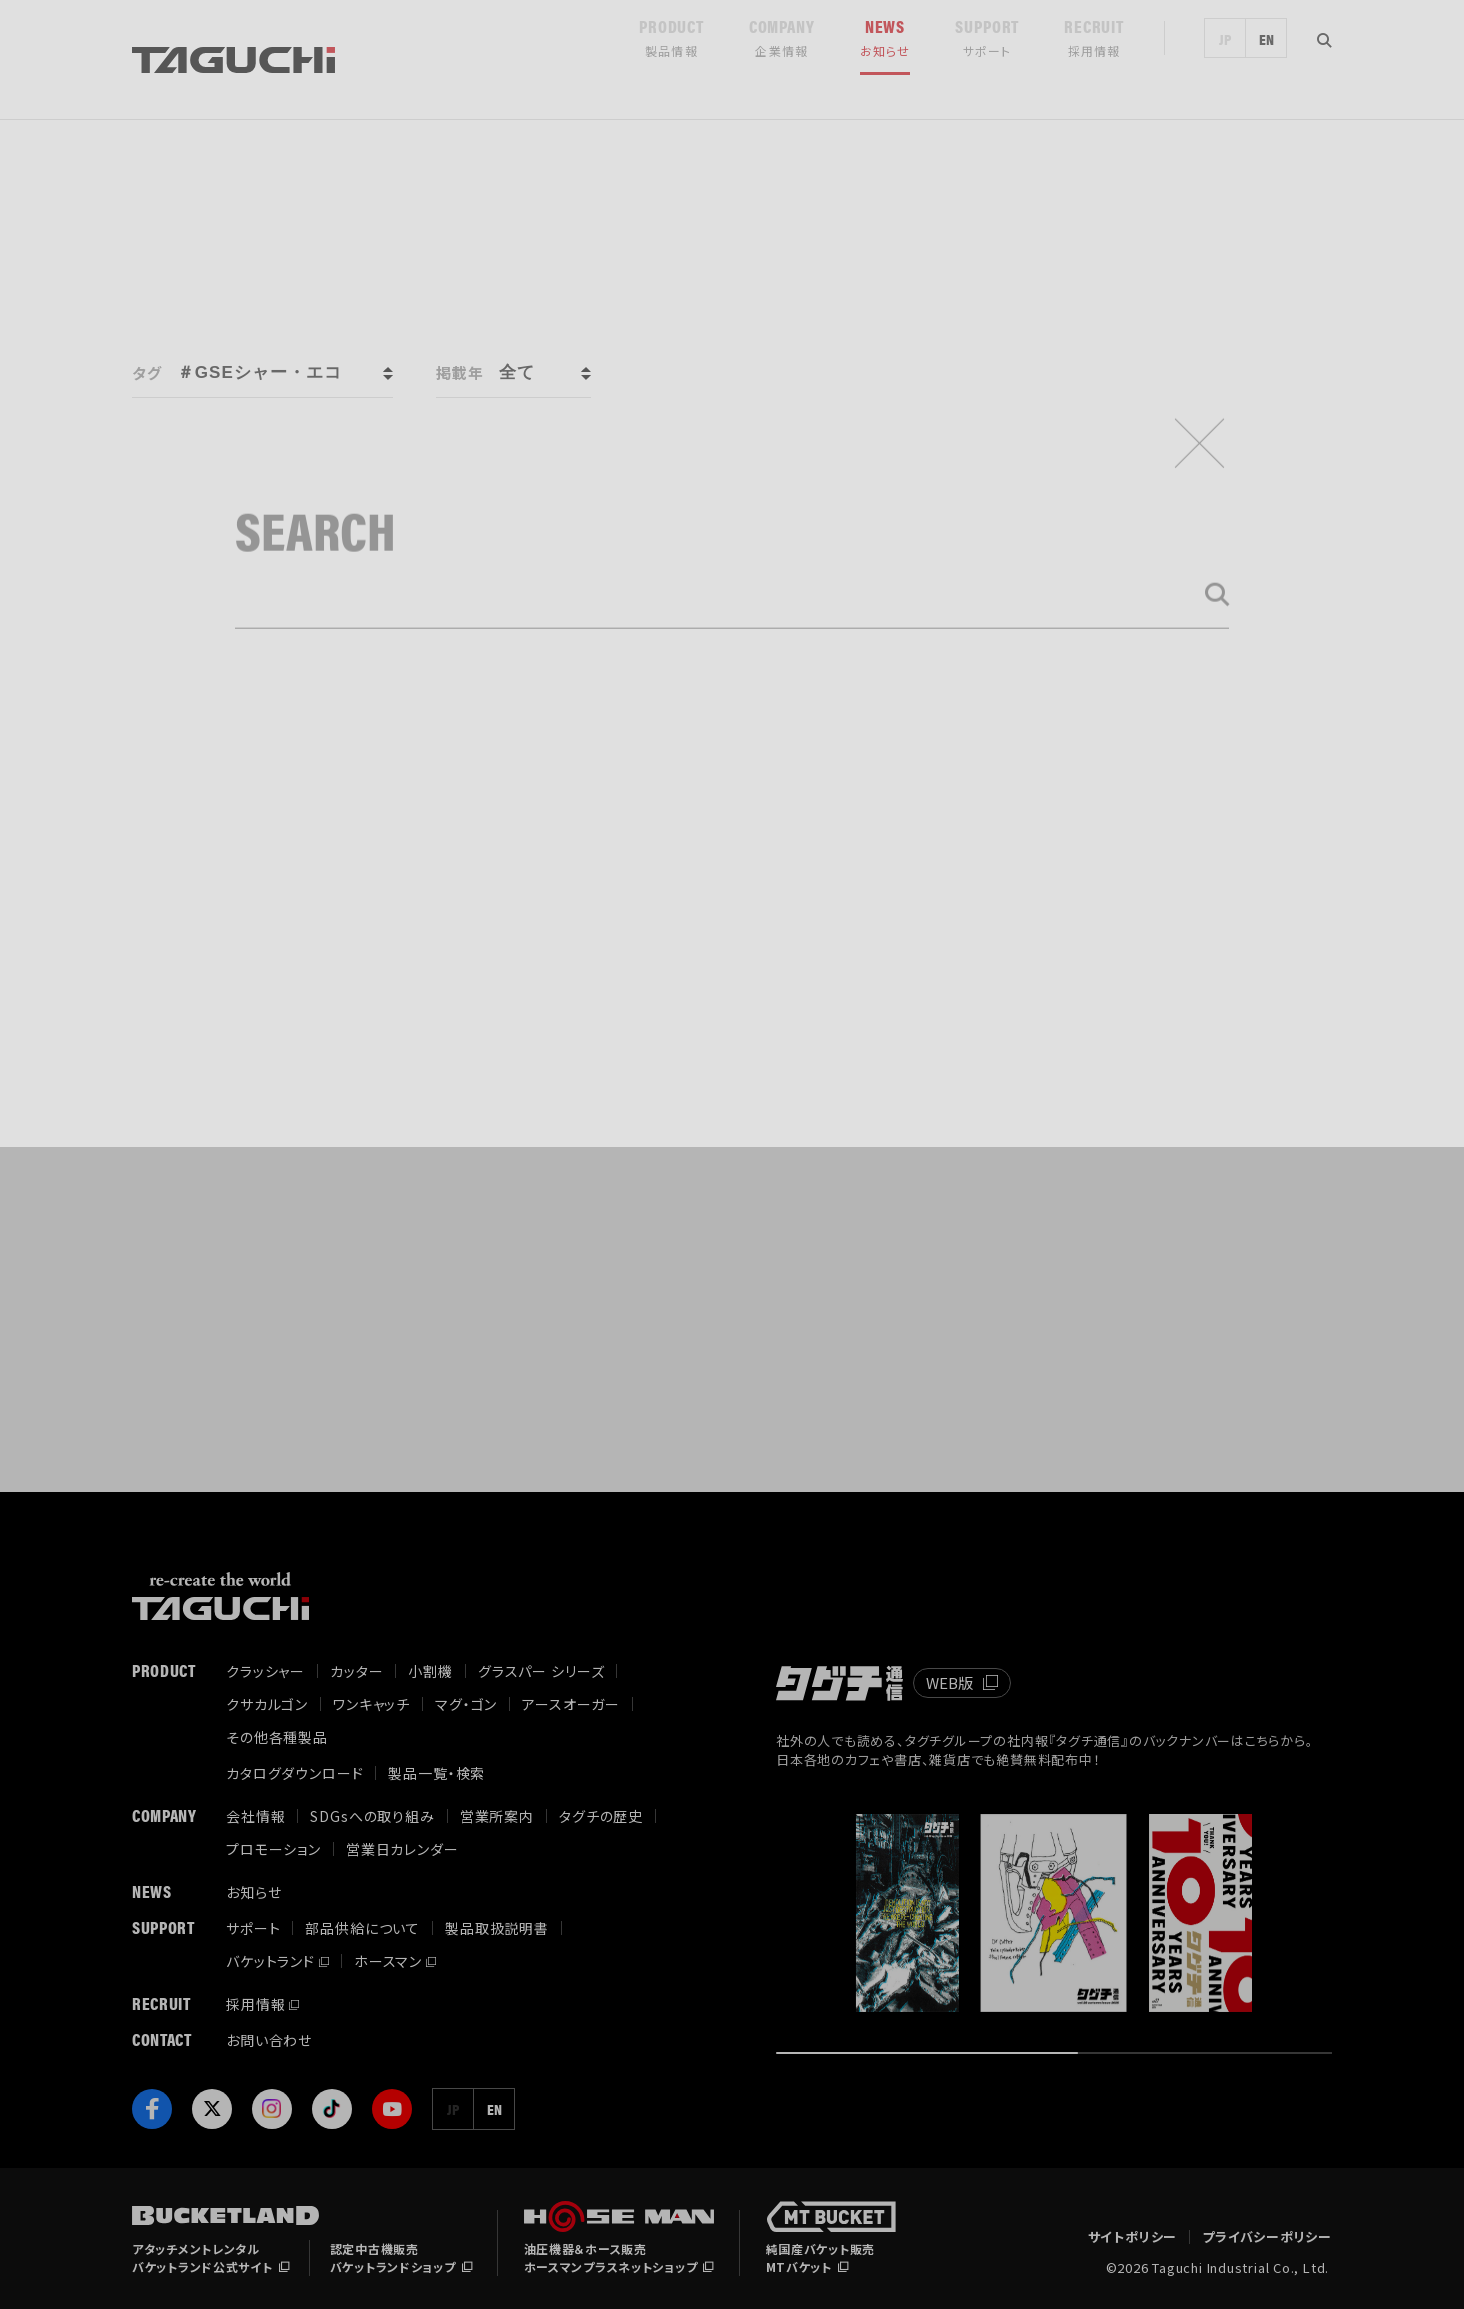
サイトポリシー (1132, 2237)
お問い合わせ (269, 2040)
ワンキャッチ (371, 1704)
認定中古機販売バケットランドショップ (393, 2257)
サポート (253, 1928)
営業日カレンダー (402, 1849)
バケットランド (270, 1961)
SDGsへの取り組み (372, 1816)
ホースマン (388, 1961)
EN (1266, 60)
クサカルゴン (267, 1704)
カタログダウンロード (294, 1773)
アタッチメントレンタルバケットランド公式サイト (202, 2257)
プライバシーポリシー (1267, 2237)
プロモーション (273, 1849)
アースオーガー (571, 1704)
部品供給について (362, 1928)
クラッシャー (265, 1671)
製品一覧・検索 (436, 1773)
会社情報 (255, 1816)
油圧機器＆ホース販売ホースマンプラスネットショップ (611, 2257)
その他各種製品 (277, 1737)
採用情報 (255, 2004)
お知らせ (253, 1892)
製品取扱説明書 (497, 1928)
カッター (356, 1671)
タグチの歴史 (601, 1816)
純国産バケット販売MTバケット (820, 2257)
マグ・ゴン (466, 1704)
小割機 (430, 1671)
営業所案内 (497, 1816)
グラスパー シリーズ (541, 1671)
